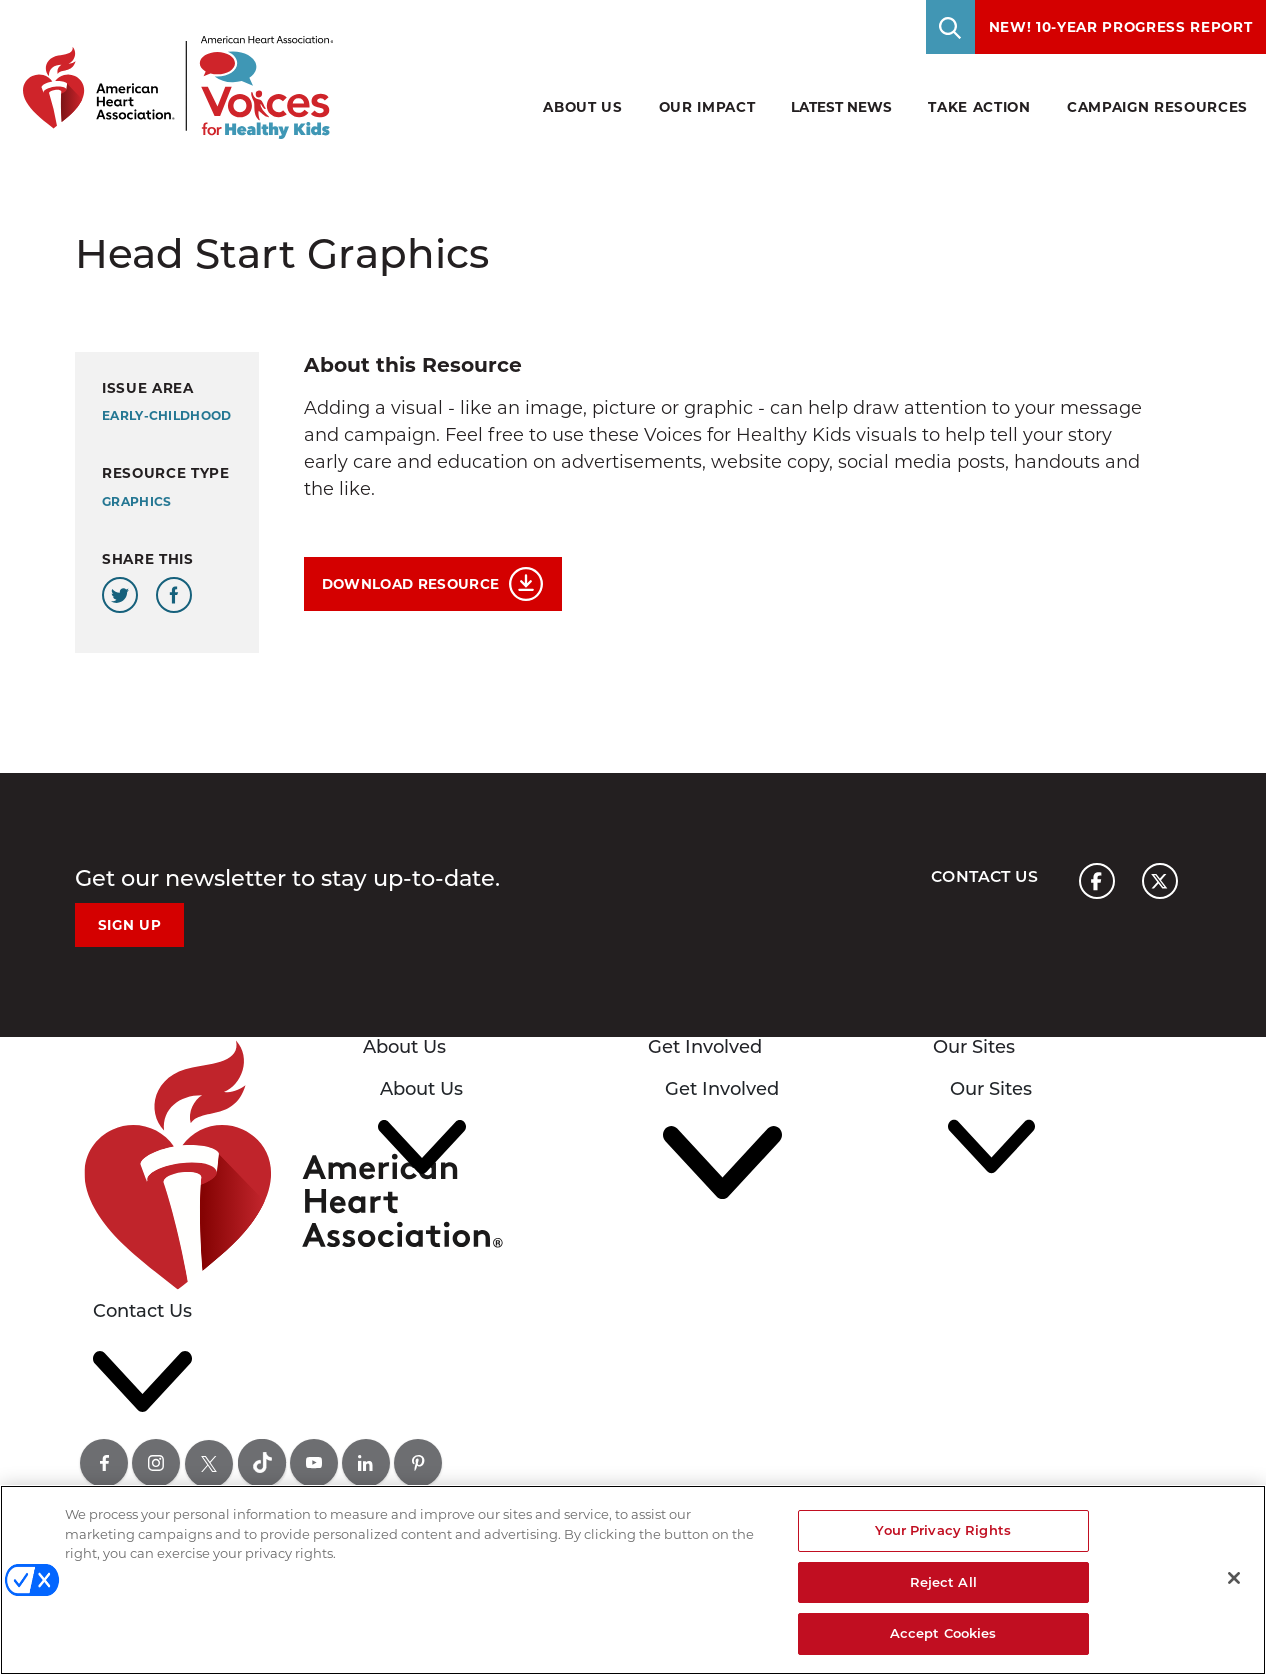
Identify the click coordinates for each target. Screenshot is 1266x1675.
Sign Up (130, 925)
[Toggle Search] (951, 27)
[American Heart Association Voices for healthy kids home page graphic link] (171, 69)
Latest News (841, 107)
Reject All (943, 1582)
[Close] (1234, 1578)
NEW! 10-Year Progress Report (1121, 27)
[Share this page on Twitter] (120, 595)
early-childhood (167, 415)
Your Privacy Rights (942, 1530)
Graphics (136, 501)
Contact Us (984, 876)
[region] (633, 1580)
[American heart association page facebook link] (1097, 881)
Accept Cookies (943, 1633)
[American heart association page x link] (1160, 881)
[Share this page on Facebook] (174, 595)
